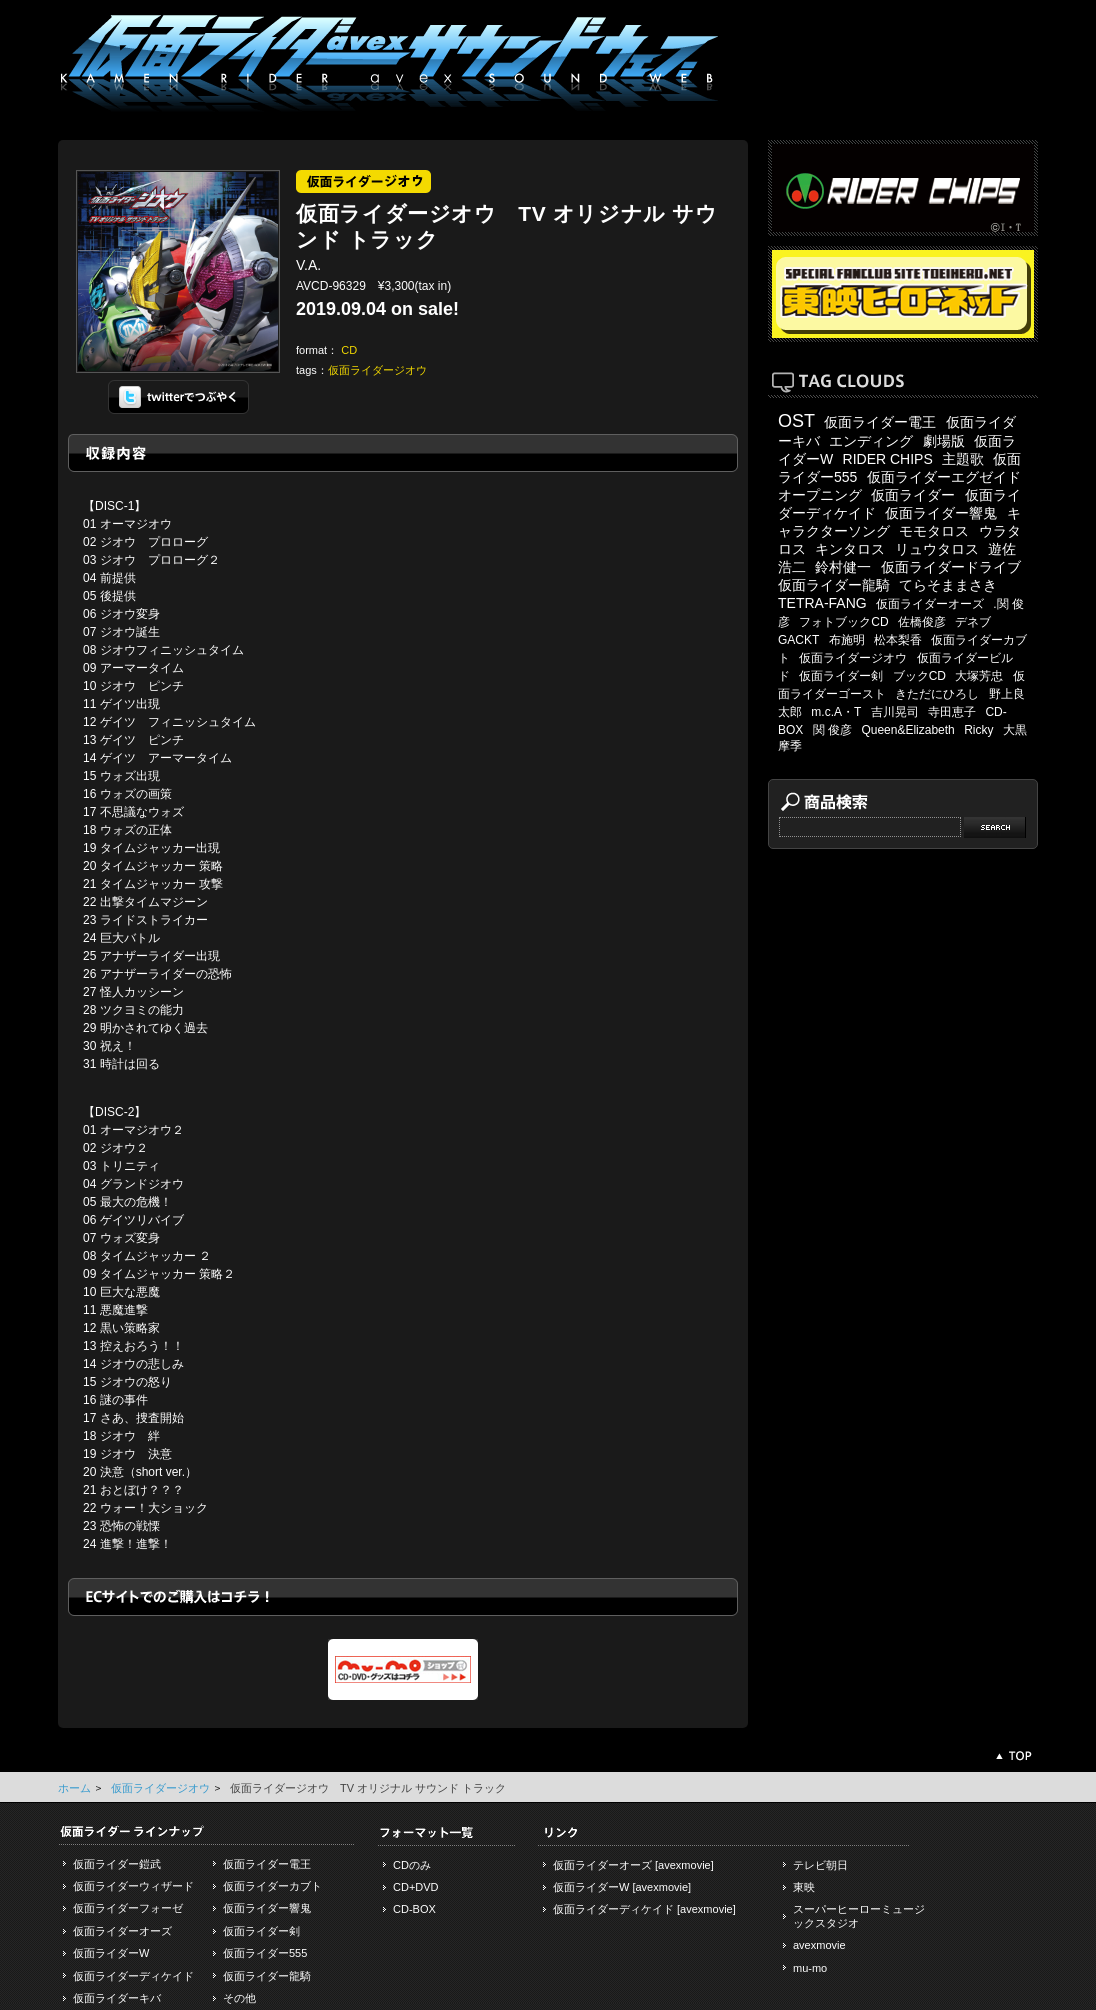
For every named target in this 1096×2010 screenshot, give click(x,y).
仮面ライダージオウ (377, 370)
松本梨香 (898, 640)
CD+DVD (416, 1887)
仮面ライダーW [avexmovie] (622, 1887)
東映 (804, 1887)
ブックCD (919, 676)
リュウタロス (937, 549)
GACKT (798, 640)
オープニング (820, 495)
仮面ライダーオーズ (930, 604)
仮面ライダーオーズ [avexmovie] (633, 1865)
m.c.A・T (836, 712)
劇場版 (944, 441)
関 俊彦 (832, 730)
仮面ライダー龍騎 (834, 585)
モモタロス (934, 531)
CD (349, 350)
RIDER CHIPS (888, 459)
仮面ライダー (913, 495)
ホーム (74, 1788)
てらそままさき (948, 585)
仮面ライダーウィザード (133, 1886)
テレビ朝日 (820, 1865)
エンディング (871, 441)
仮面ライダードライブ (951, 567)
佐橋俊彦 (922, 622)
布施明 (847, 640)
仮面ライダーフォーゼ (128, 1908)
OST (796, 421)
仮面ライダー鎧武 (117, 1864)
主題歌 (963, 459)
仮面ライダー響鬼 (941, 513)
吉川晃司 (895, 712)
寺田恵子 (952, 712)
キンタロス (850, 549)
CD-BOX (414, 1909)
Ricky (978, 730)
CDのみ (412, 1865)
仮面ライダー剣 (841, 676)
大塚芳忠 (979, 676)
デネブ (973, 622)
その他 (239, 1998)
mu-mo (810, 1968)
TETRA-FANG (822, 603)
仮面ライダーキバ (117, 1998)
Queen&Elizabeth (907, 730)
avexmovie (819, 1945)
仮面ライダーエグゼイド (944, 477)
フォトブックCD (843, 622)
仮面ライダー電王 (880, 422)
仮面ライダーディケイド (133, 1976)
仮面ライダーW (111, 1953)
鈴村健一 (843, 567)
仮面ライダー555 (265, 1953)
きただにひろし (937, 694)
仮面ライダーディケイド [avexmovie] (644, 1909)
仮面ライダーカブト (272, 1886)
